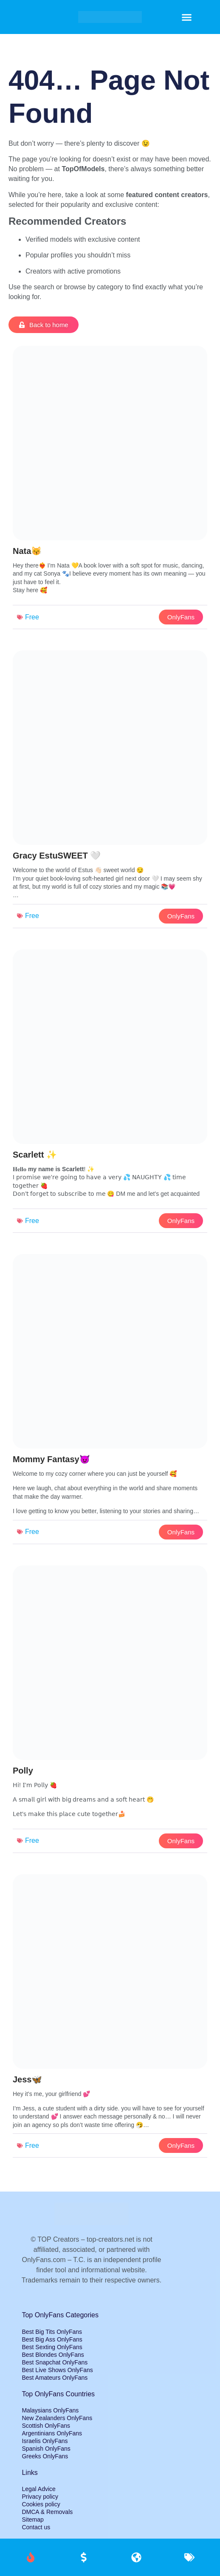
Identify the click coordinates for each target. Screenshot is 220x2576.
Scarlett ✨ (35, 1154)
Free (32, 617)
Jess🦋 (27, 2079)
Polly (23, 1770)
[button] (187, 17)
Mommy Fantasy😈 (51, 1459)
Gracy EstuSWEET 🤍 (57, 855)
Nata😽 (27, 551)
